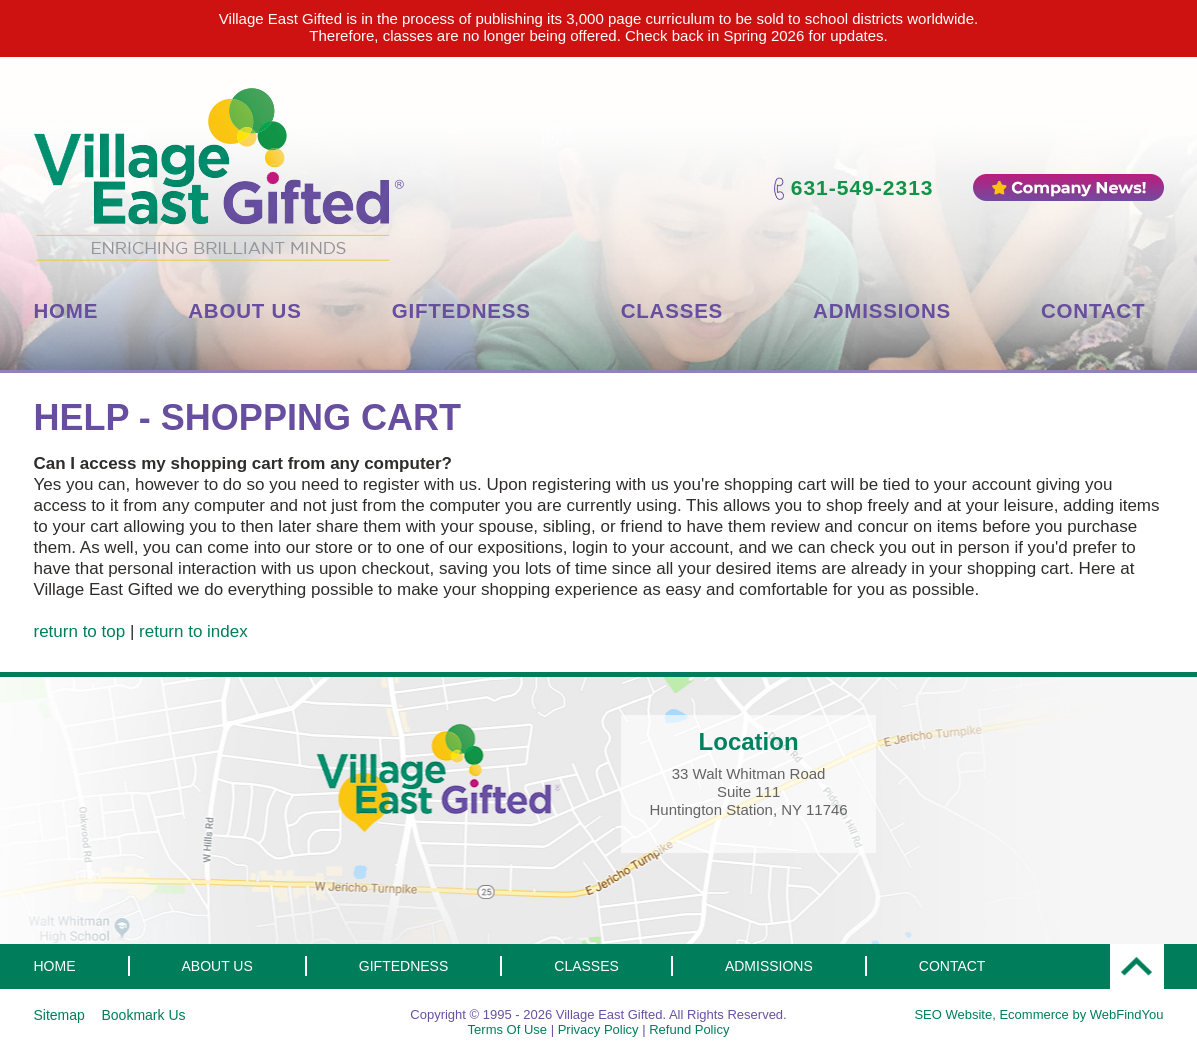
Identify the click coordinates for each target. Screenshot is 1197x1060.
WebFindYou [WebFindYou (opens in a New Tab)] (1127, 1014)
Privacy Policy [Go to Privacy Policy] (598, 1029)
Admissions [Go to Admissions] (882, 310)
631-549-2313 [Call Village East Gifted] (862, 187)
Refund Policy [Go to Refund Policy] (689, 1029)
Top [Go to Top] (1137, 966)
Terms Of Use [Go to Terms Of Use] (507, 1029)
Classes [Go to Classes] (672, 310)
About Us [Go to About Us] (244, 310)
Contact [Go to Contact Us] (1093, 310)
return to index (193, 631)
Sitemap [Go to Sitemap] (59, 1015)
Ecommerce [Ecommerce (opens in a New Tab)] (1033, 1014)
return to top (80, 631)
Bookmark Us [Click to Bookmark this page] (143, 1015)
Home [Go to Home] (66, 310)
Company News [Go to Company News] (1068, 187)
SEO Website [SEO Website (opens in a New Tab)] (953, 1014)
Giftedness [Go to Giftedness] (461, 310)
